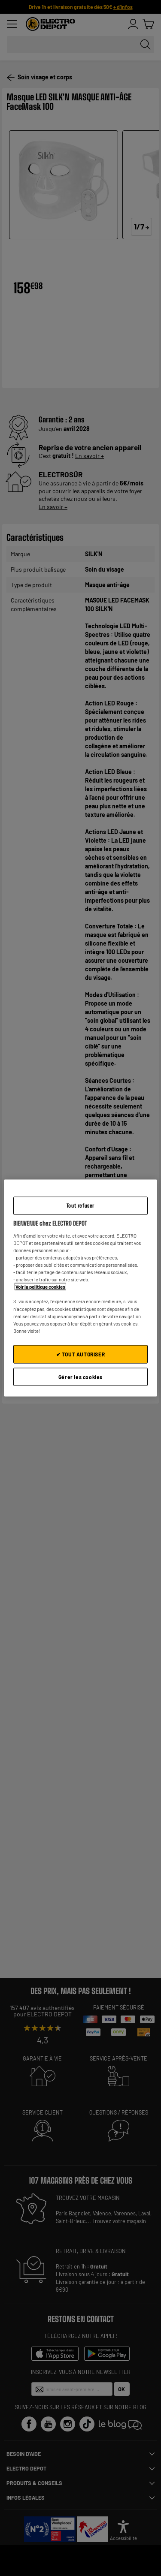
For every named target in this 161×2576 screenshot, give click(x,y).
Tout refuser (80, 1205)
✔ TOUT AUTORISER (80, 1354)
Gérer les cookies (80, 1377)
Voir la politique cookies (40, 1287)
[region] (80, 1288)
